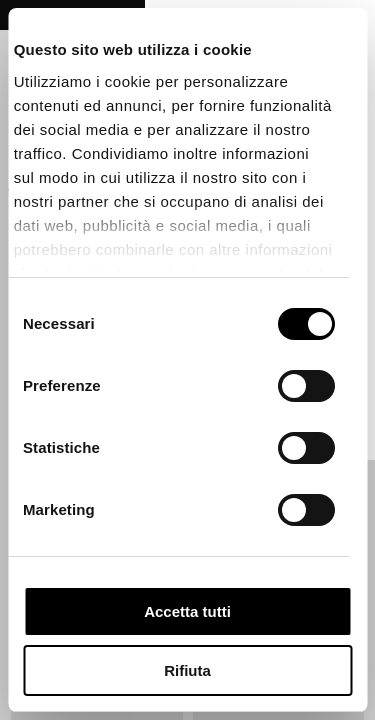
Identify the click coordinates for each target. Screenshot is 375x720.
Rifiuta (187, 670)
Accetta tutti (187, 611)
